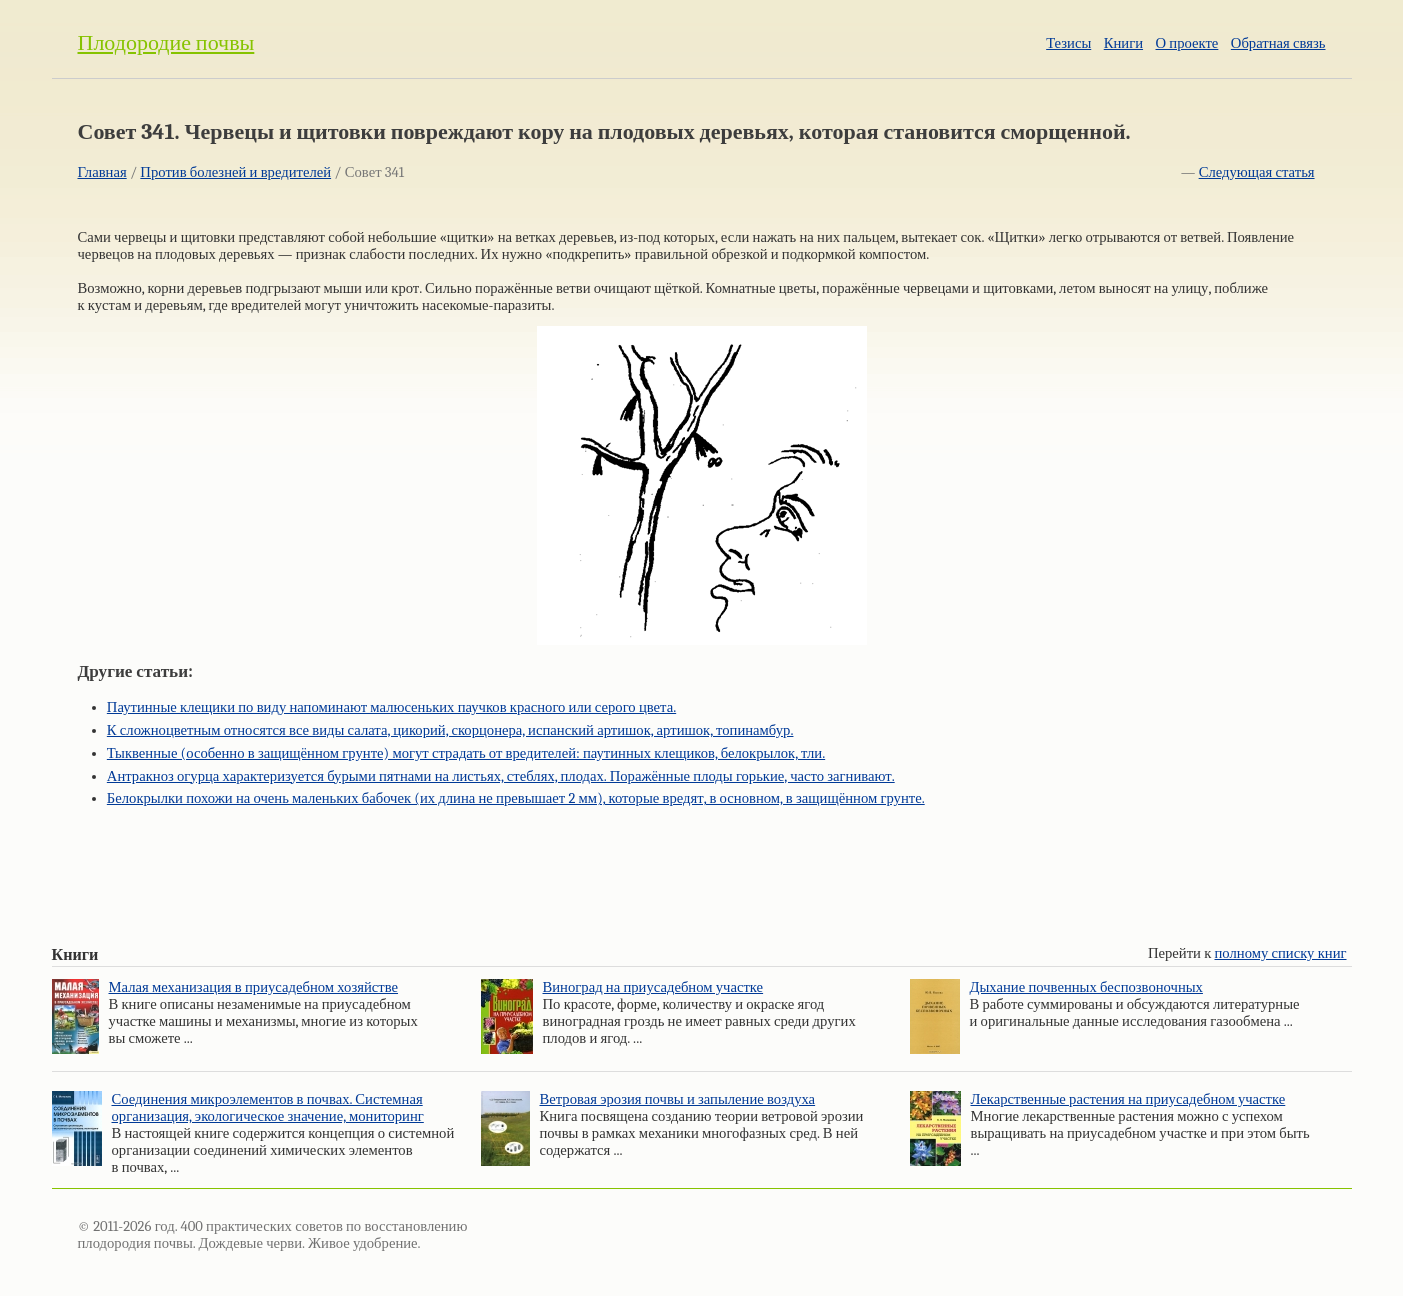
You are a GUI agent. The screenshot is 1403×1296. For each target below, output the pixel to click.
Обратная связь (1278, 43)
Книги (1123, 43)
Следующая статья (1257, 172)
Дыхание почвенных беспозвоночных (1086, 987)
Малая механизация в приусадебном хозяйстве (254, 987)
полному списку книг (1281, 953)
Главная (102, 172)
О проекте (1187, 43)
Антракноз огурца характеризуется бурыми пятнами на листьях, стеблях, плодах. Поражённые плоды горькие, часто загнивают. (501, 776)
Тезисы (1068, 43)
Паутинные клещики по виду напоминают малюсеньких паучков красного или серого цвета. (391, 707)
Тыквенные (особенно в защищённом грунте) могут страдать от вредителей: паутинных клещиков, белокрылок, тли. (466, 753)
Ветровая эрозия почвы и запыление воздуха (678, 1099)
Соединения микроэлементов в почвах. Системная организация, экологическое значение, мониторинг (268, 1108)
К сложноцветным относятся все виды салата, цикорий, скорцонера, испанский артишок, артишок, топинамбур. (450, 730)
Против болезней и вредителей (235, 172)
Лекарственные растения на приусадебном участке (1128, 1099)
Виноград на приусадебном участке (653, 987)
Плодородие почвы (166, 43)
